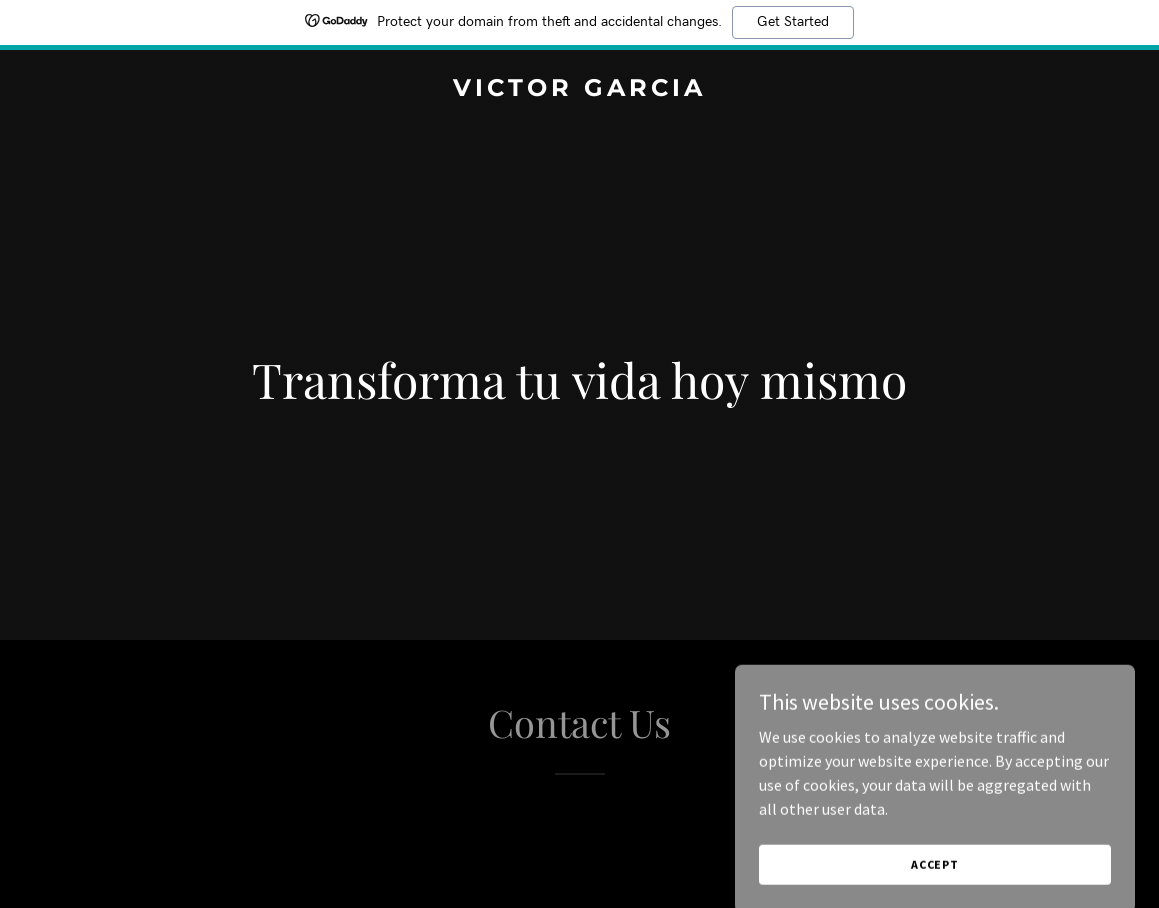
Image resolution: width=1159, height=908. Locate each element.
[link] (580, 90)
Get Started (793, 22)
